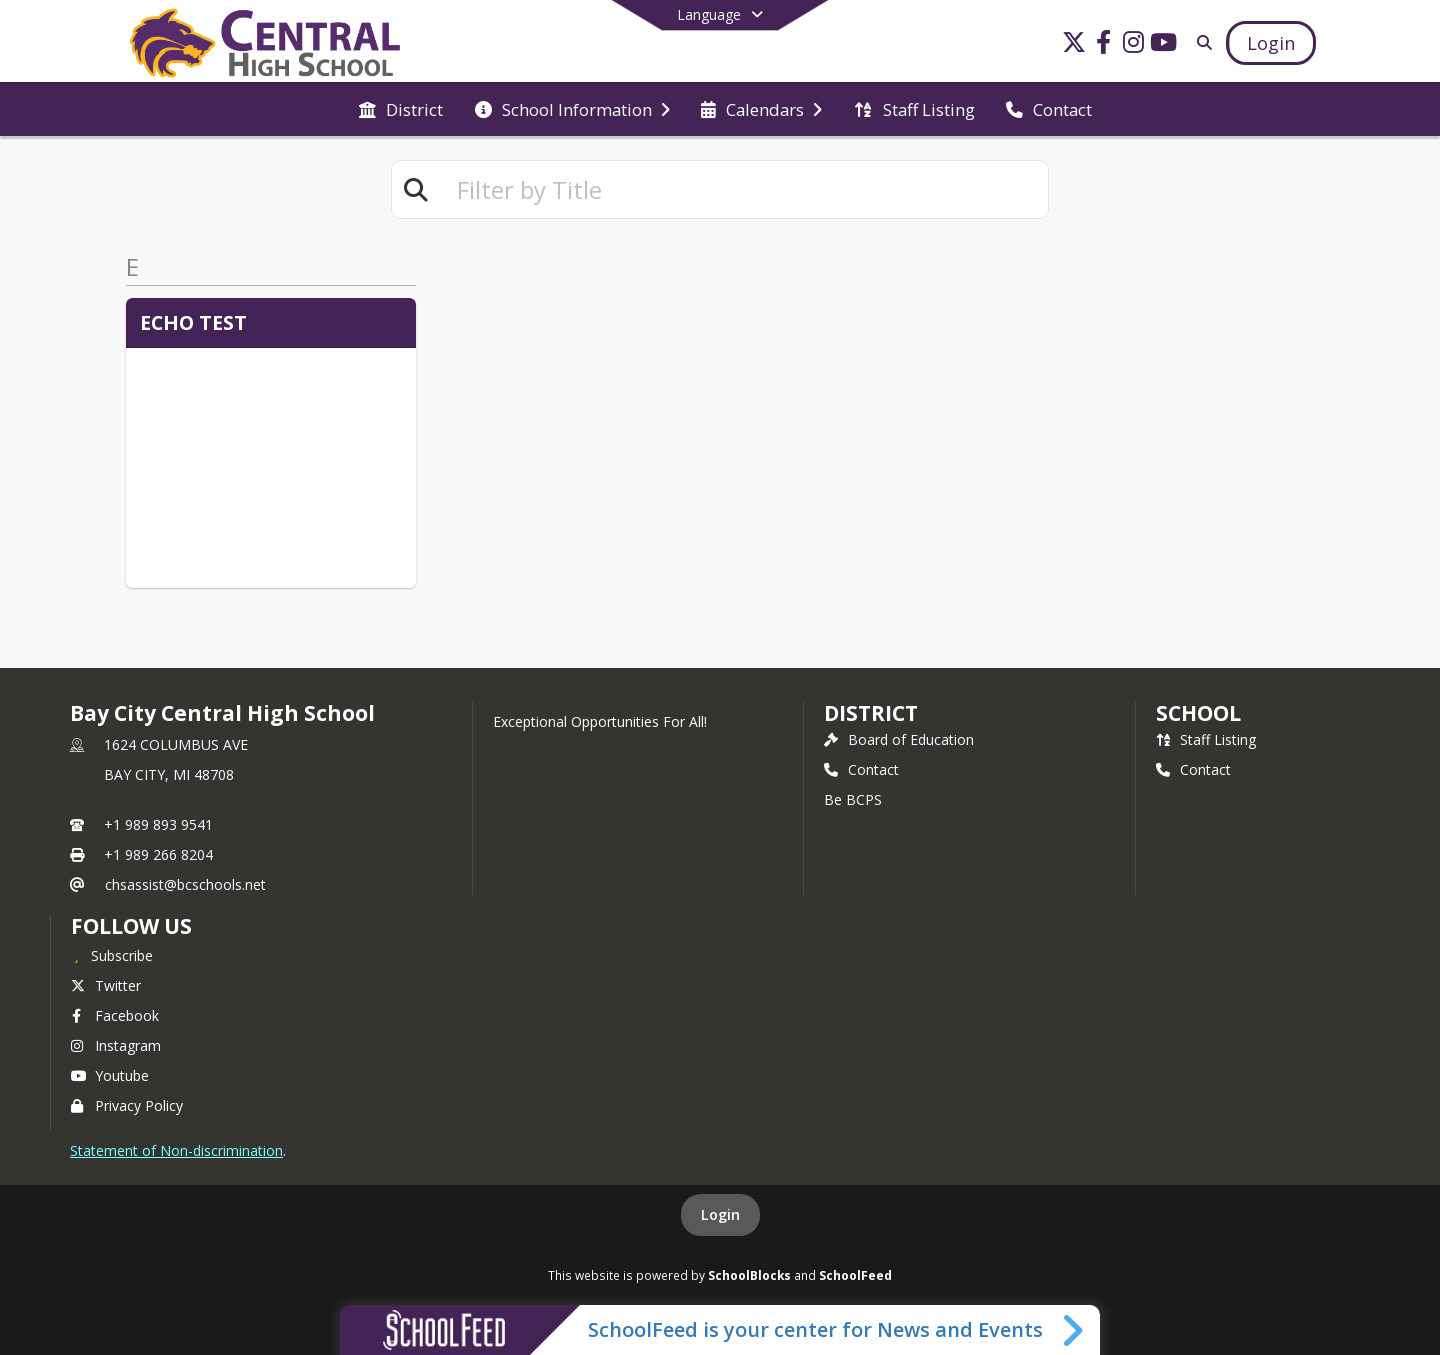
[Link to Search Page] (1200, 42)
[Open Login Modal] (1271, 43)
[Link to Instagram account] (1134, 45)
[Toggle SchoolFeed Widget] (1074, 1330)
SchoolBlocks (749, 1275)
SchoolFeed (855, 1275)
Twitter (106, 985)
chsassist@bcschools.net (185, 884)
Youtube (110, 1075)
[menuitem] (401, 110)
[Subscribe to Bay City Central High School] (112, 955)
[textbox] (744, 189)
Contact (861, 769)
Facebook (115, 1015)
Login (720, 1214)
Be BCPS (853, 799)
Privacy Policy (127, 1105)
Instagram (116, 1045)
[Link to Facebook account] (1104, 45)
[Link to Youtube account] (1164, 45)
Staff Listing (1206, 739)
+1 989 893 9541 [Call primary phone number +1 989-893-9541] (158, 824)
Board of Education (899, 739)
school (1198, 713)
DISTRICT (871, 713)
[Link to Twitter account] (1074, 45)
